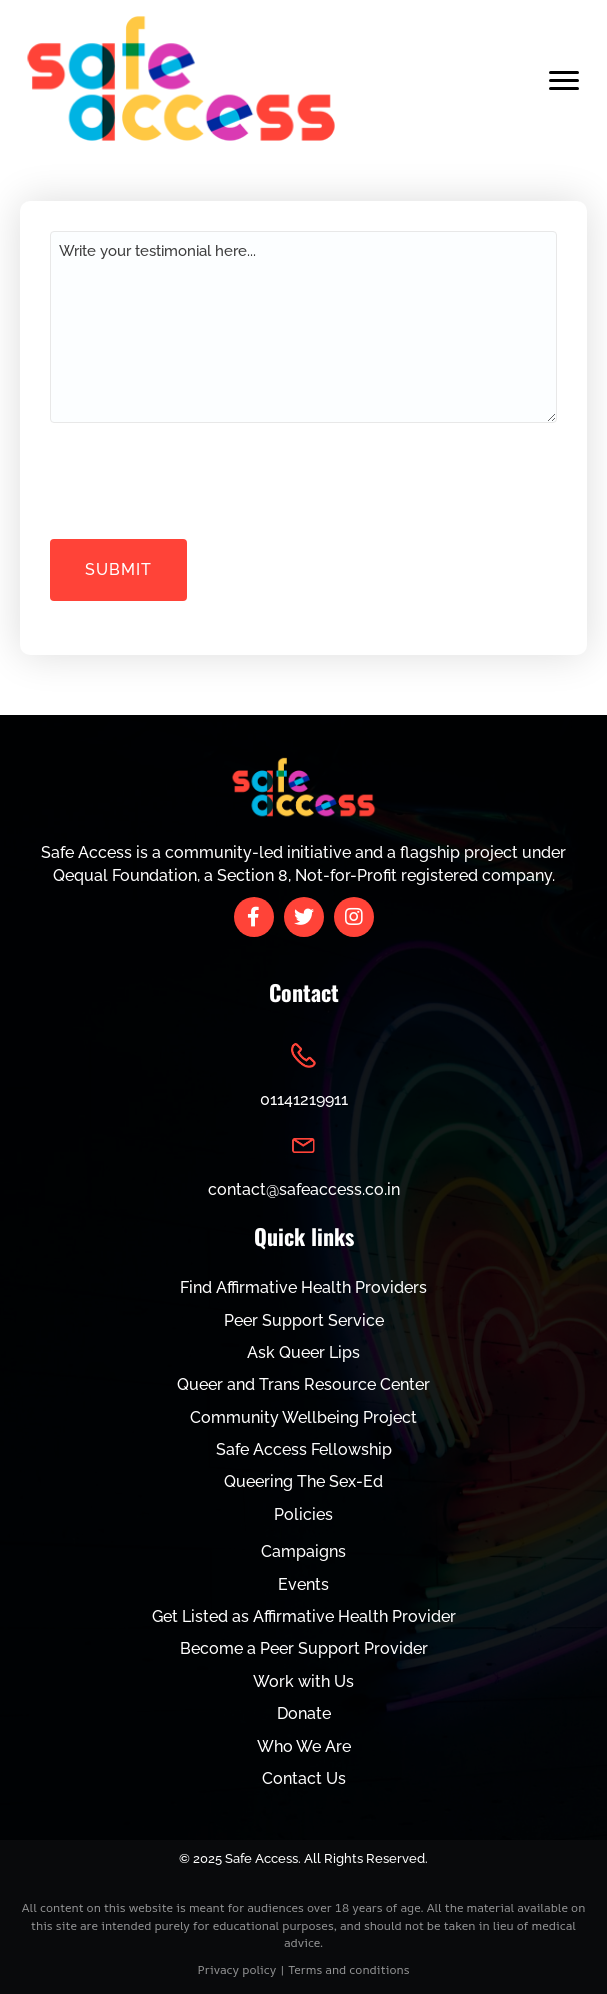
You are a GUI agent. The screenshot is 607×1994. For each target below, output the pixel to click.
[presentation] (202, 478)
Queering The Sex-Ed (303, 1481)
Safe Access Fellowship (304, 1449)
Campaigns (303, 1551)
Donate (304, 1713)
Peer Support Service (304, 1320)
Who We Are (304, 1746)
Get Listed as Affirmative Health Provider (304, 1616)
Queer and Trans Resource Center (303, 1384)
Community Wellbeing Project (303, 1417)
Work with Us (303, 1681)
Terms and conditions (348, 1969)
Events (303, 1584)
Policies (303, 1514)
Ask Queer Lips (303, 1352)
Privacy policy (237, 1969)
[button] (254, 917)
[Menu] (564, 81)
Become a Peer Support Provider (304, 1648)
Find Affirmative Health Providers (303, 1287)
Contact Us (304, 1778)
